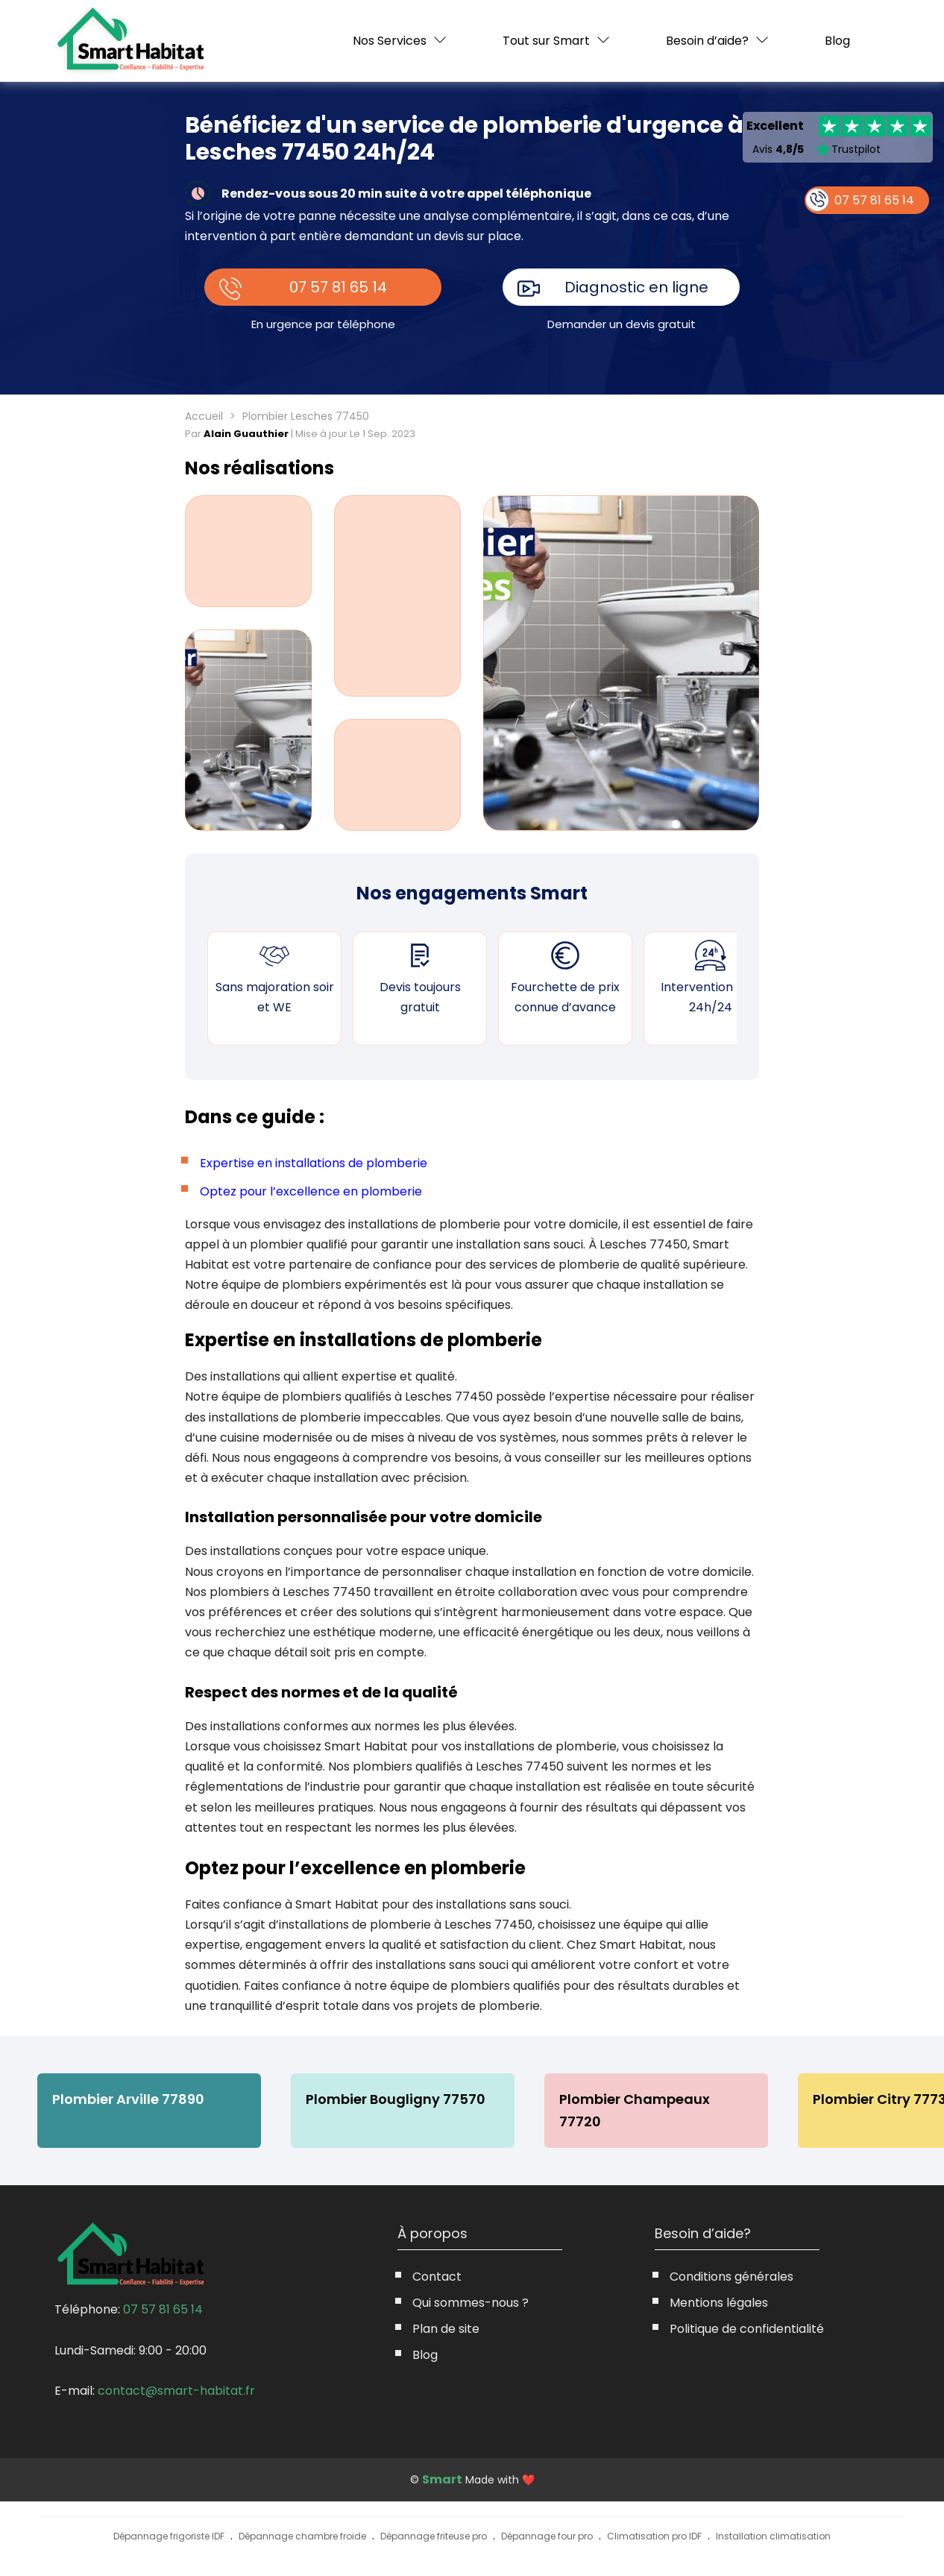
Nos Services (390, 40)
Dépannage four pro (547, 2536)
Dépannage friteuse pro (433, 2536)
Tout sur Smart (546, 40)
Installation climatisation (773, 2536)
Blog (837, 41)
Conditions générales (731, 2276)
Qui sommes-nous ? (470, 2302)
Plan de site (445, 2328)
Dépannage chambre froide (302, 2536)
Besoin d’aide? (707, 40)
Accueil (204, 416)
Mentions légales (719, 2302)
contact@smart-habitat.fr (176, 2390)
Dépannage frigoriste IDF (168, 2536)
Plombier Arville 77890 (128, 2099)
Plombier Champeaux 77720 (634, 2110)
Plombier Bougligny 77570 (395, 2099)
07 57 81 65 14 (339, 287)
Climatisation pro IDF (654, 2536)
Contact (437, 2276)
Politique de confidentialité (747, 2328)
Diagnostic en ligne (637, 287)
